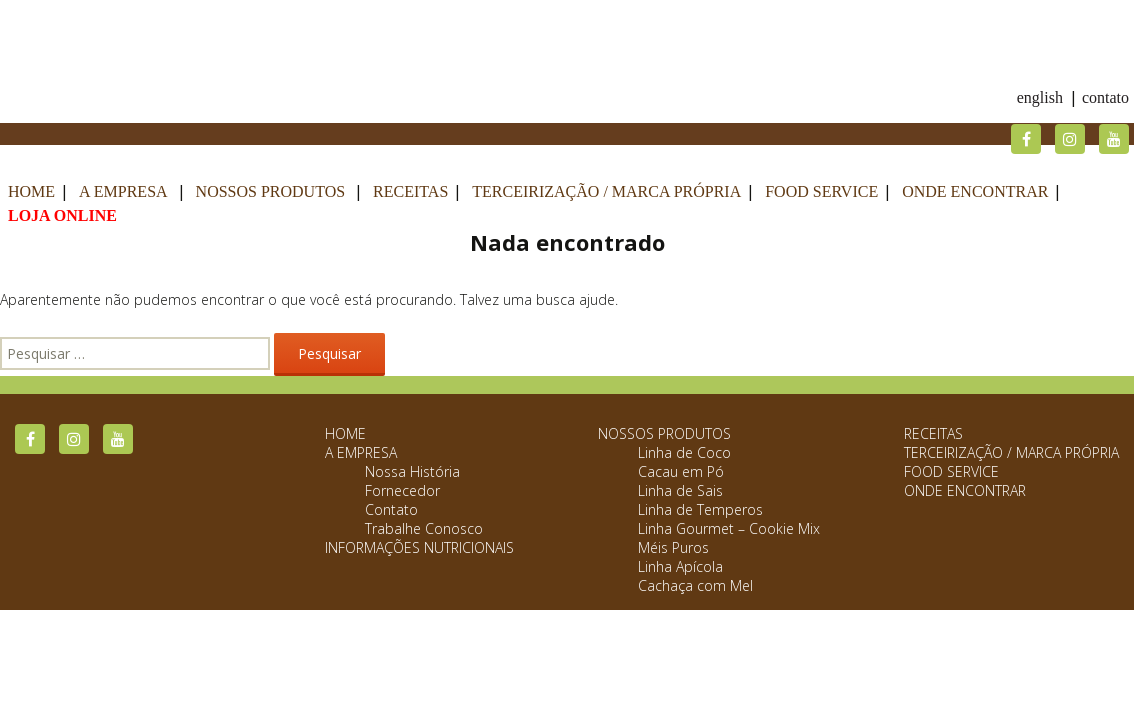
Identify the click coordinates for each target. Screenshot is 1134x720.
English (1040, 97)
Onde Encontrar (975, 191)
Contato (1105, 97)
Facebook (1026, 139)
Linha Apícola (680, 566)
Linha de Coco (684, 452)
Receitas (410, 191)
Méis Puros (673, 547)
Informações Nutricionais (419, 547)
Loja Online (62, 215)
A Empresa (123, 191)
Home (31, 191)
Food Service (821, 191)
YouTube (1114, 139)
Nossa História (412, 471)
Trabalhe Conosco (424, 528)
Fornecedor (402, 490)
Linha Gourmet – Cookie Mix (729, 528)
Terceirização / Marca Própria (606, 191)
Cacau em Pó (681, 471)
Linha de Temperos (700, 509)
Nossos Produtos (271, 191)
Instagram (1070, 139)
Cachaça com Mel (695, 585)
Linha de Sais (680, 490)
